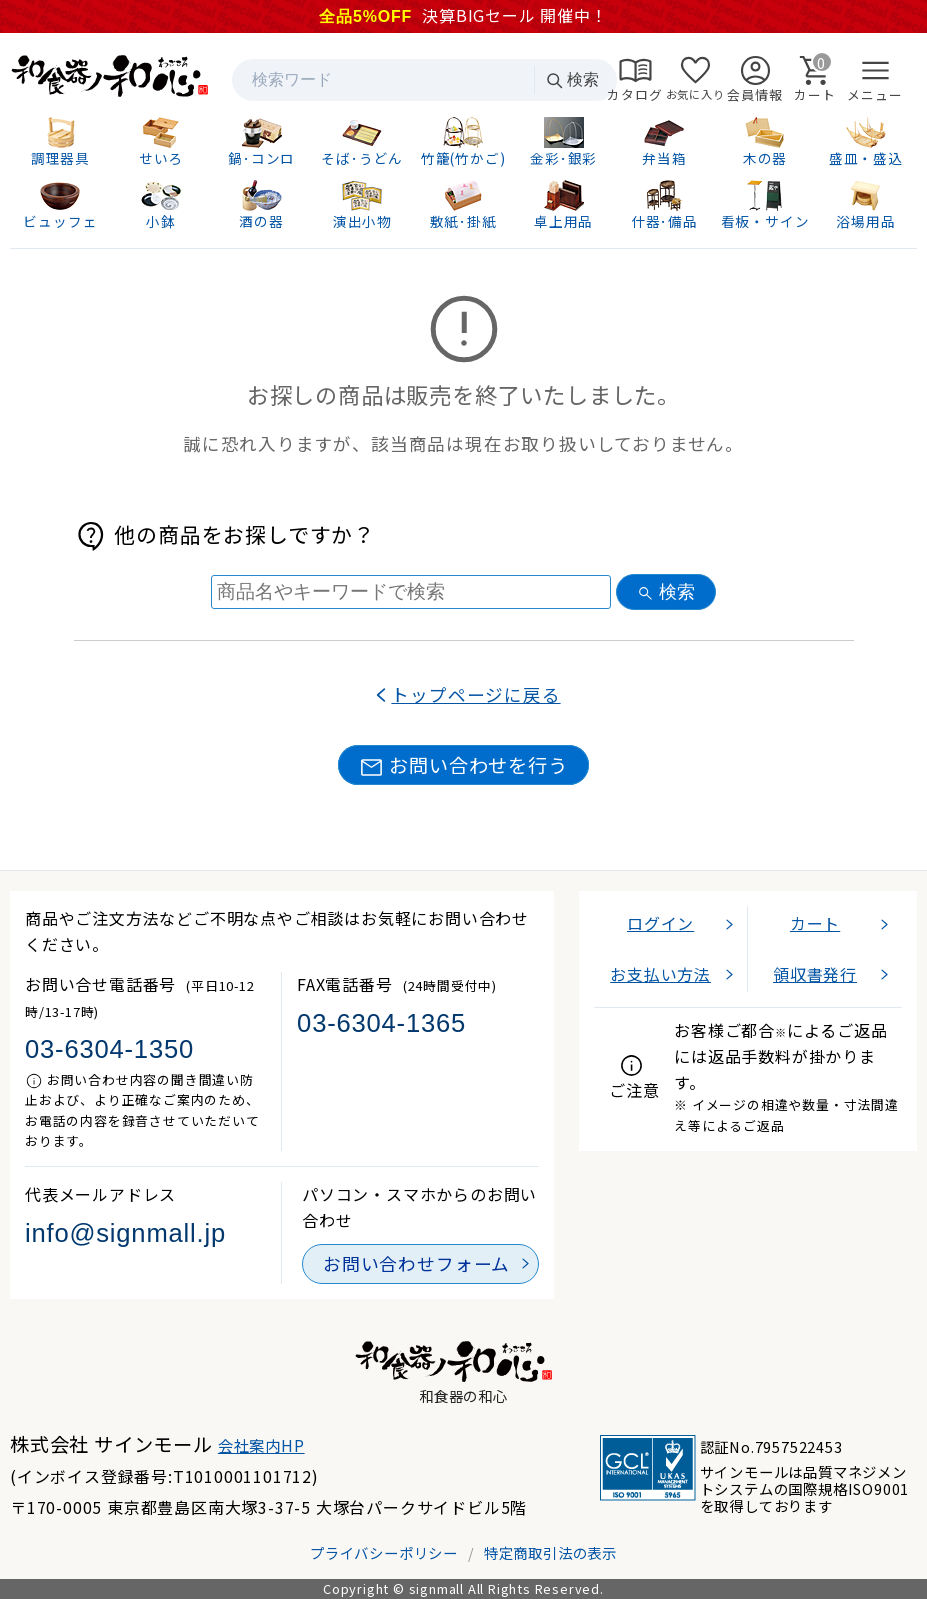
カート (815, 923)
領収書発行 (815, 974)
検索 (572, 80)
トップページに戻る (475, 694)
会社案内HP (261, 1445)
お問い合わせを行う (463, 765)
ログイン (660, 923)
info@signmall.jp (125, 1233)
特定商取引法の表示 (550, 1552)
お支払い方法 (660, 974)
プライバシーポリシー (384, 1552)
